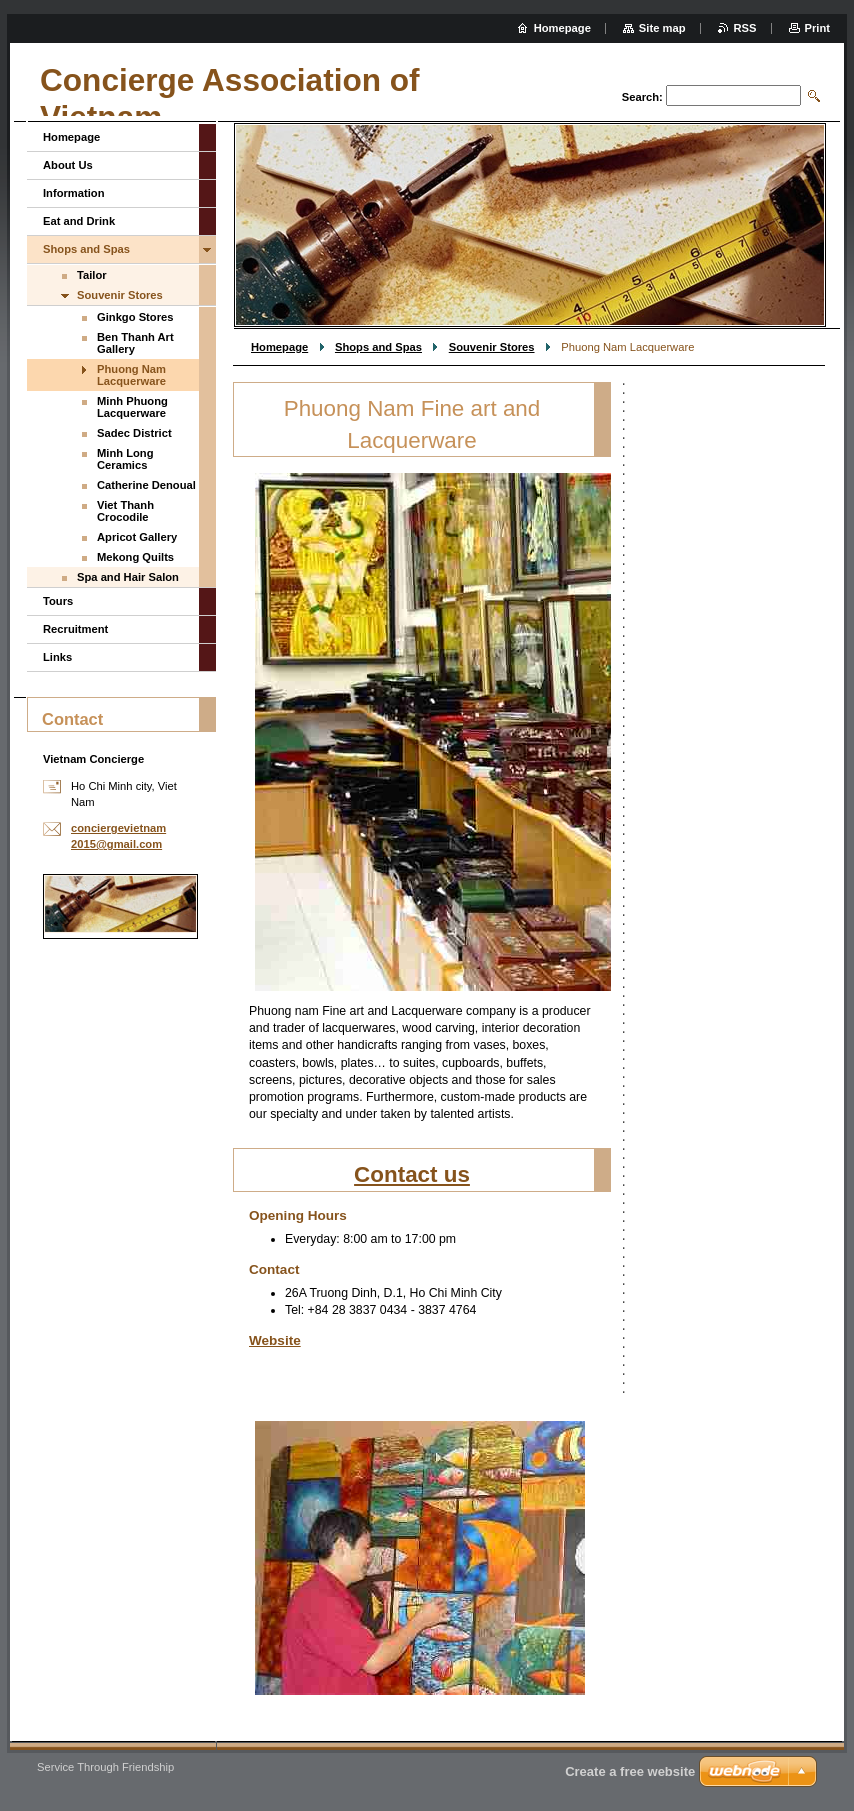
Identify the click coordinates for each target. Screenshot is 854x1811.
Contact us (412, 1174)
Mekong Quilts (135, 557)
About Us (68, 165)
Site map (662, 28)
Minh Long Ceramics (125, 459)
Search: (642, 97)
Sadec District (134, 433)
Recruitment (75, 629)
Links (57, 657)
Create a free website (630, 1771)
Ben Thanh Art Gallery (135, 343)
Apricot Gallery (137, 537)
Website (275, 1340)
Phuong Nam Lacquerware (131, 375)
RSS (745, 28)
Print (817, 28)
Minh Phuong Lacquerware (132, 407)
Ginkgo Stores (135, 317)
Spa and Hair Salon (128, 577)
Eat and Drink (79, 221)
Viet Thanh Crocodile (125, 511)
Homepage (279, 347)
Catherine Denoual (146, 485)
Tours (58, 601)
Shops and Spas (378, 347)
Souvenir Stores (492, 347)
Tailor (92, 275)
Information (74, 193)
